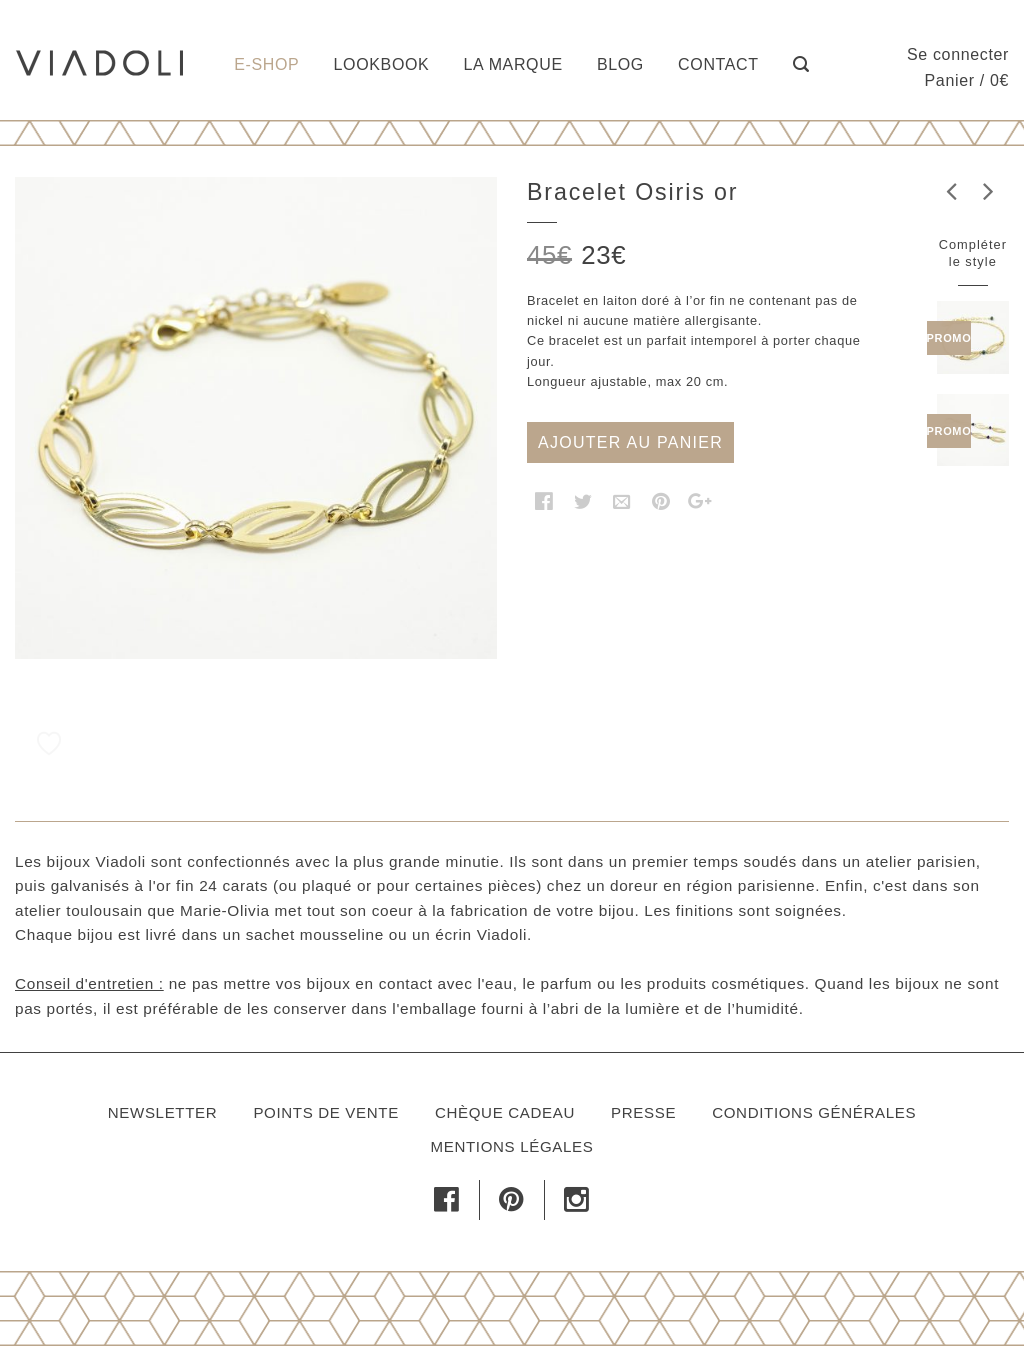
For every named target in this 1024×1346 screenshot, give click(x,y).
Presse (643, 1112)
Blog (620, 64)
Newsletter (163, 1112)
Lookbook (382, 64)
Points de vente (325, 1112)
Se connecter (958, 54)
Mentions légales (512, 1146)
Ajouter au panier (630, 442)
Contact (718, 64)
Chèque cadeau (505, 1112)
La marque (513, 64)
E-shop (266, 64)
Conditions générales (814, 1112)
